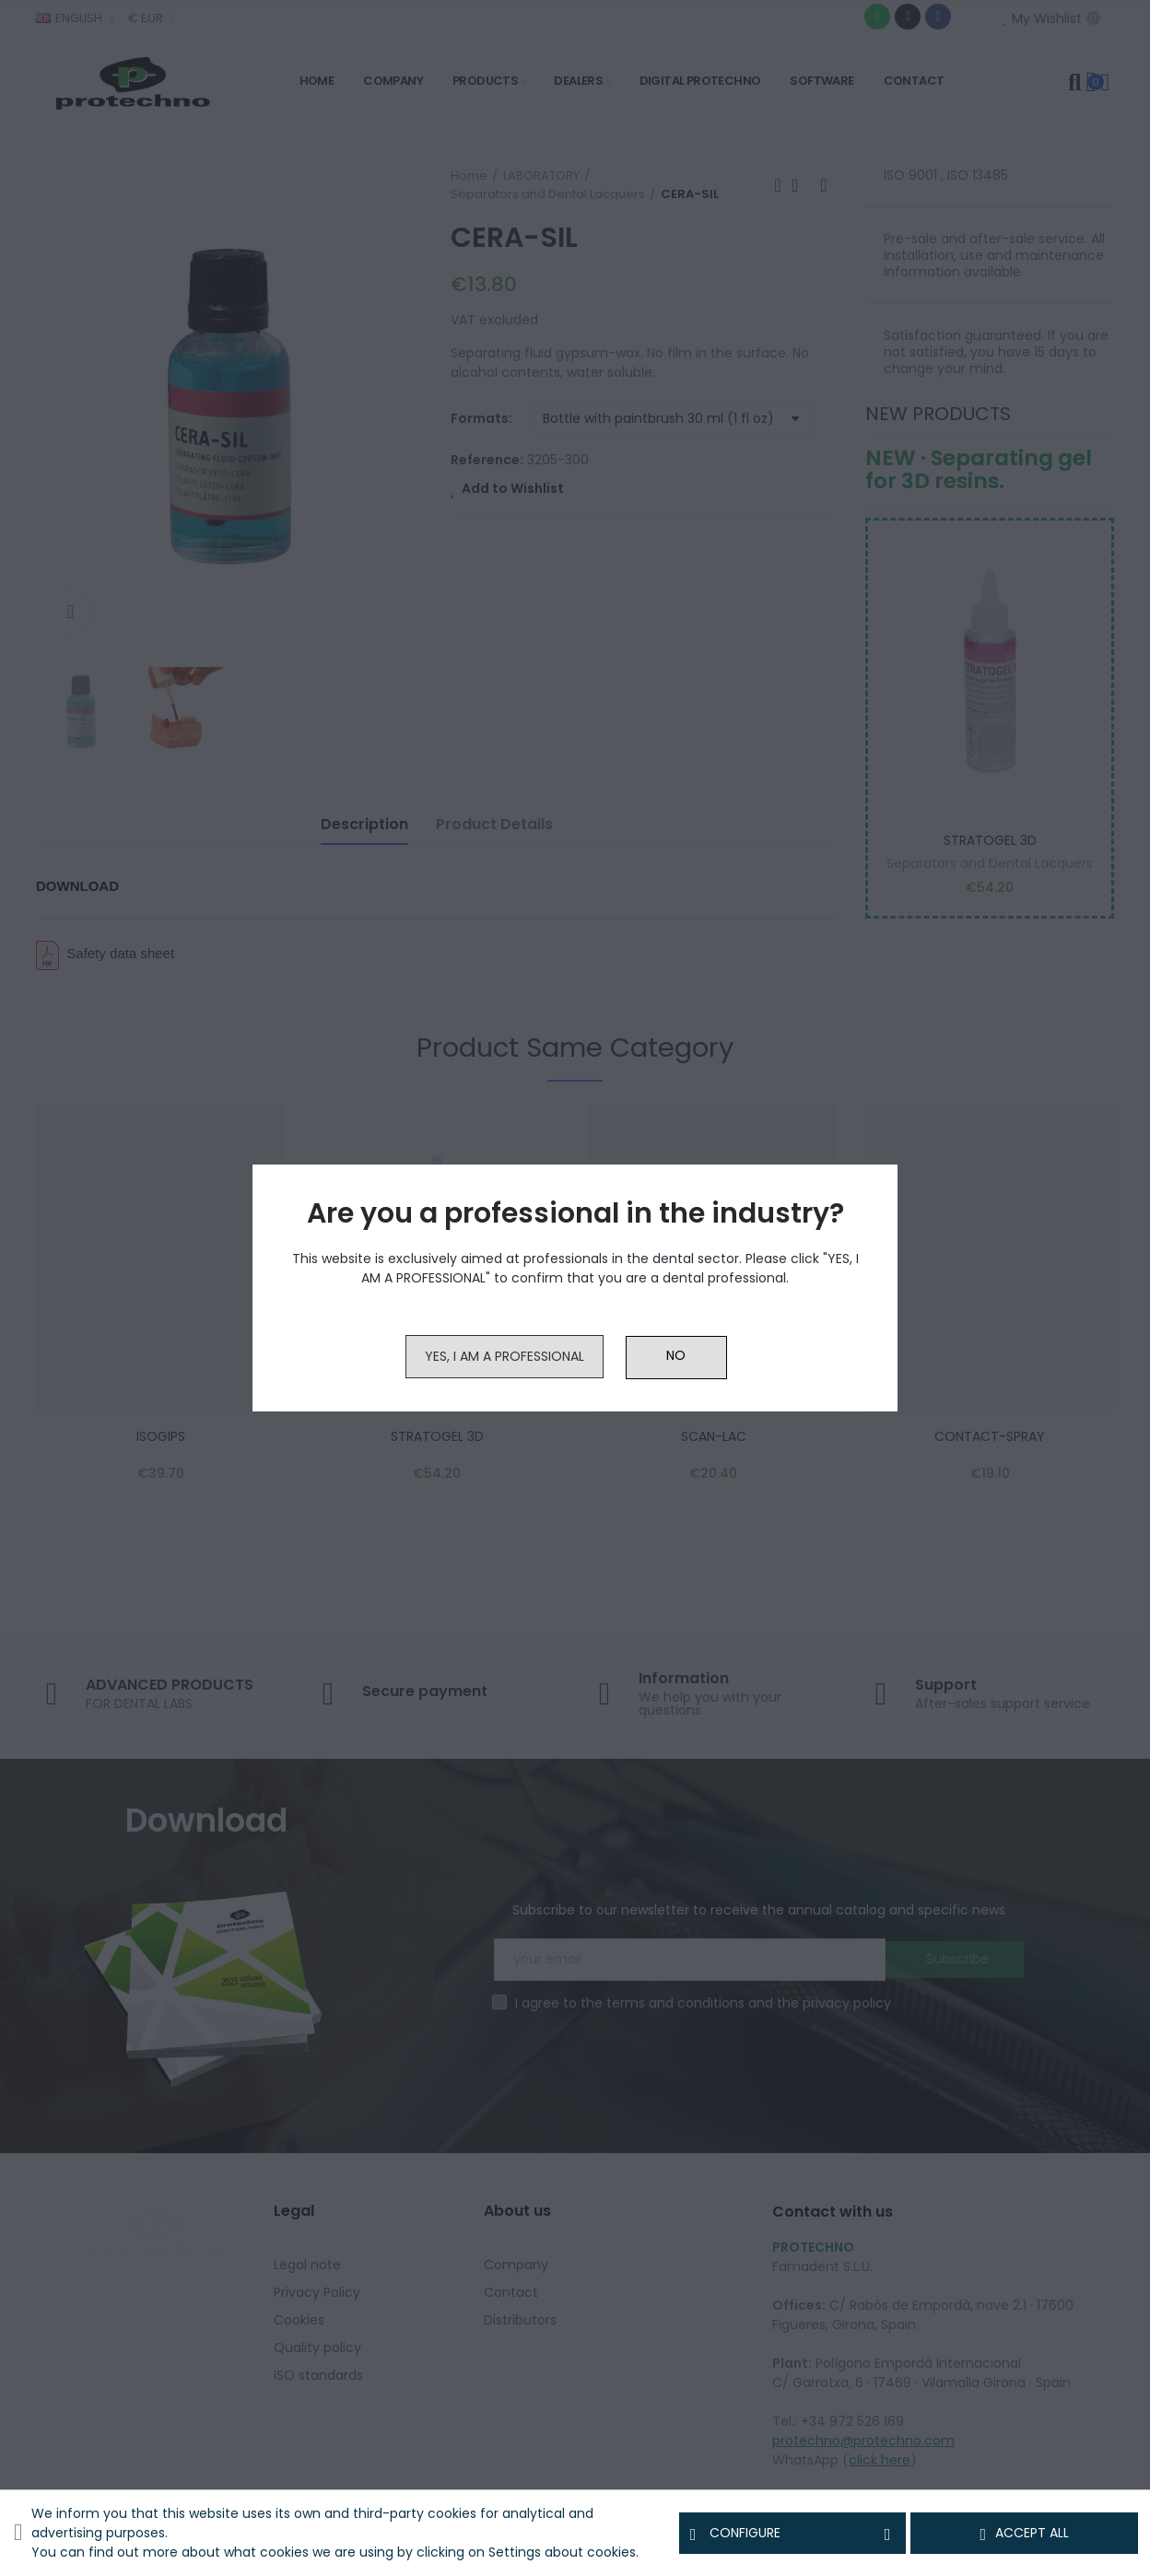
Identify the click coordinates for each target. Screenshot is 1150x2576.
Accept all (1024, 2533)
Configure (793, 2533)
